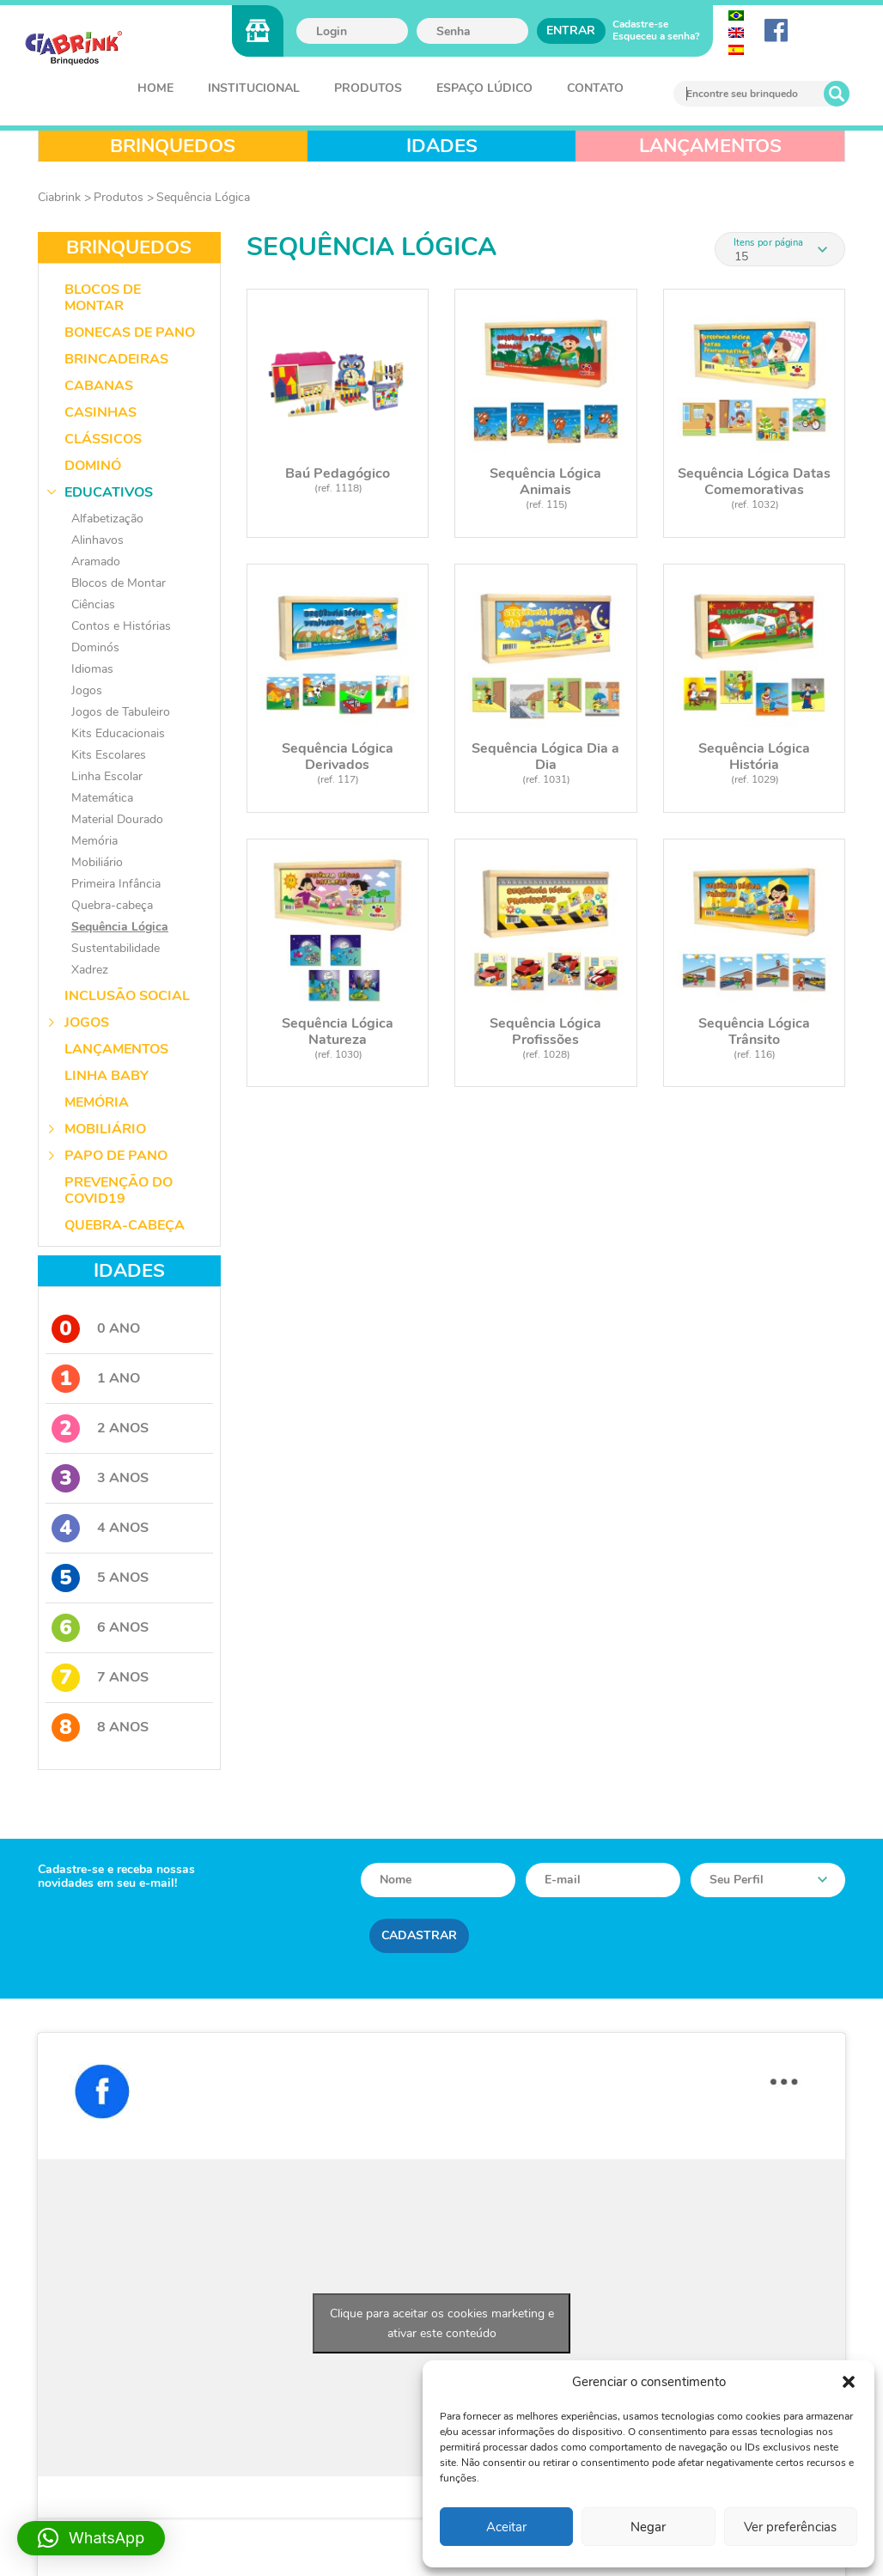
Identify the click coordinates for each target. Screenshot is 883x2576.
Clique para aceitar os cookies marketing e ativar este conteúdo (442, 2323)
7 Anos (100, 1677)
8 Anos (100, 1727)
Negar (648, 2527)
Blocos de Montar (102, 297)
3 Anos (100, 1478)
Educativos (108, 492)
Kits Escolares (108, 755)
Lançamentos (116, 1049)
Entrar (570, 30)
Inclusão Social (127, 995)
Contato (595, 88)
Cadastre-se (640, 24)
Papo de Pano (115, 1155)
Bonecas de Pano (129, 332)
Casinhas (100, 412)
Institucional (254, 88)
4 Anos (100, 1528)
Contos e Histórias (121, 626)
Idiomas (92, 669)
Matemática (102, 798)
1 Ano (96, 1378)
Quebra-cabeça (112, 905)
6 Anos (100, 1628)
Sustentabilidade (115, 948)
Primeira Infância (116, 884)
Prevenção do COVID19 (118, 1190)
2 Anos (100, 1428)
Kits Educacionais (118, 733)
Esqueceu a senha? (656, 36)
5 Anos (100, 1578)
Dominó (92, 465)
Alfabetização (107, 518)
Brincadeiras (116, 359)
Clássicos (103, 439)
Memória (94, 841)
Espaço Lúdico (484, 88)
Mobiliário (97, 862)
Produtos (368, 88)
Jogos (86, 690)
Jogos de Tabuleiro (120, 712)
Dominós (95, 647)
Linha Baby (106, 1075)
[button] (848, 2381)
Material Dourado (117, 819)
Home (155, 88)
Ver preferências (790, 2527)
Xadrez (89, 969)
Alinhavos (97, 540)
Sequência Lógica (203, 197)
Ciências (93, 604)
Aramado (95, 561)
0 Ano (96, 1329)
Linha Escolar (107, 776)
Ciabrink (59, 197)
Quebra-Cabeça (124, 1225)
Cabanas (98, 385)
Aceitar (506, 2527)
